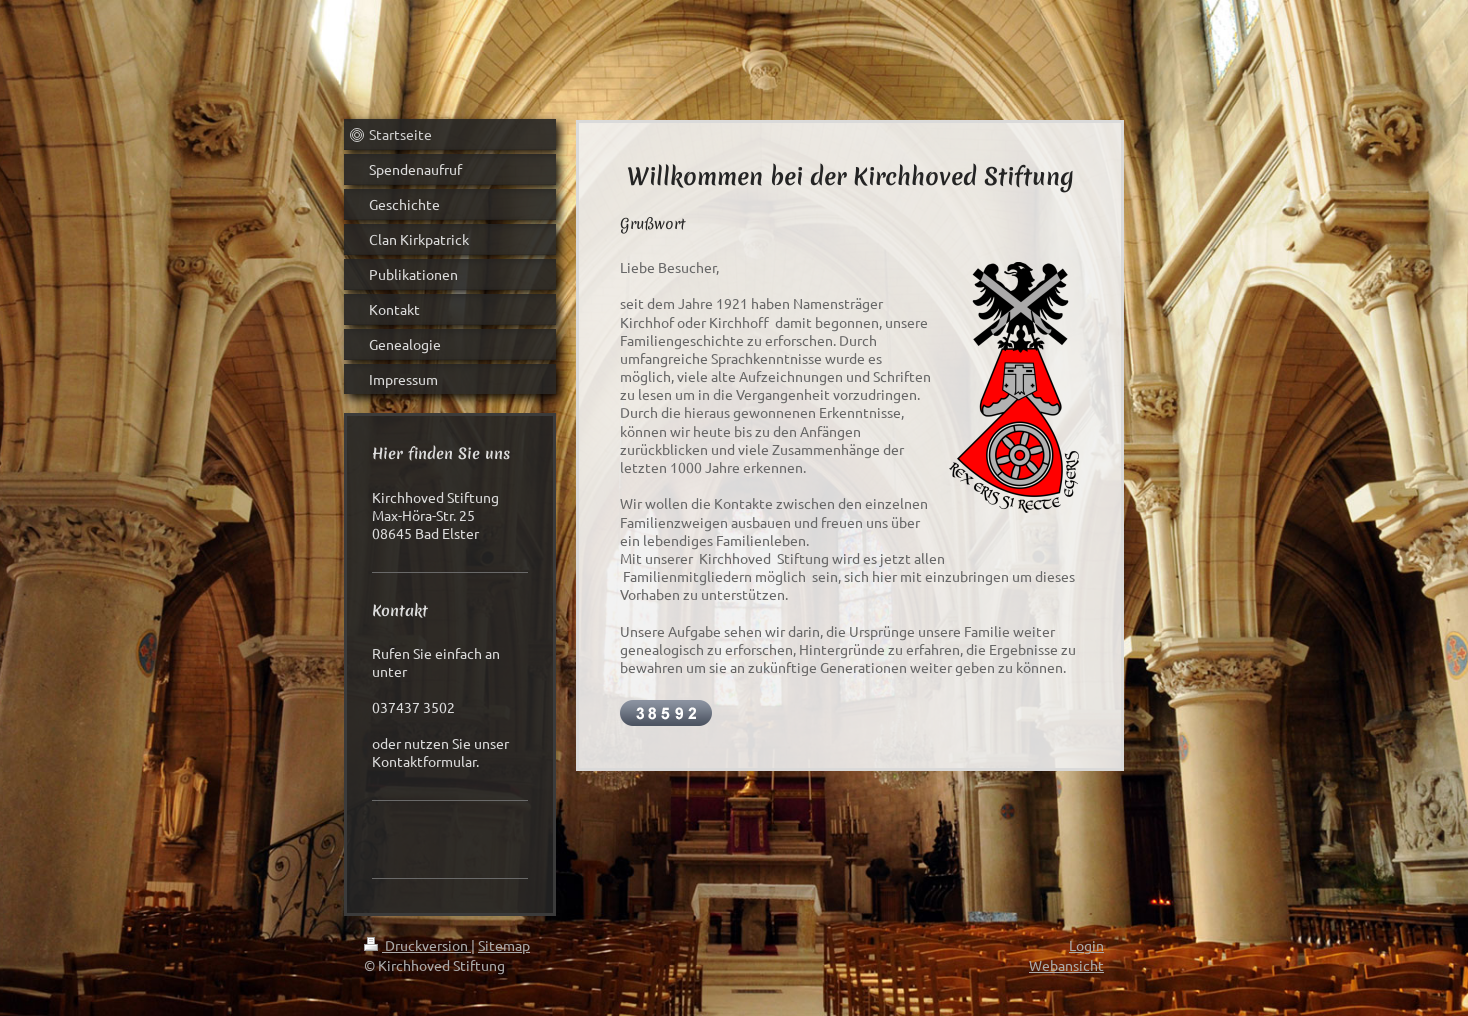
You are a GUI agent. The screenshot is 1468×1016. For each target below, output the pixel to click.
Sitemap (504, 945)
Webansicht (1066, 965)
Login (1086, 945)
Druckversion (417, 945)
